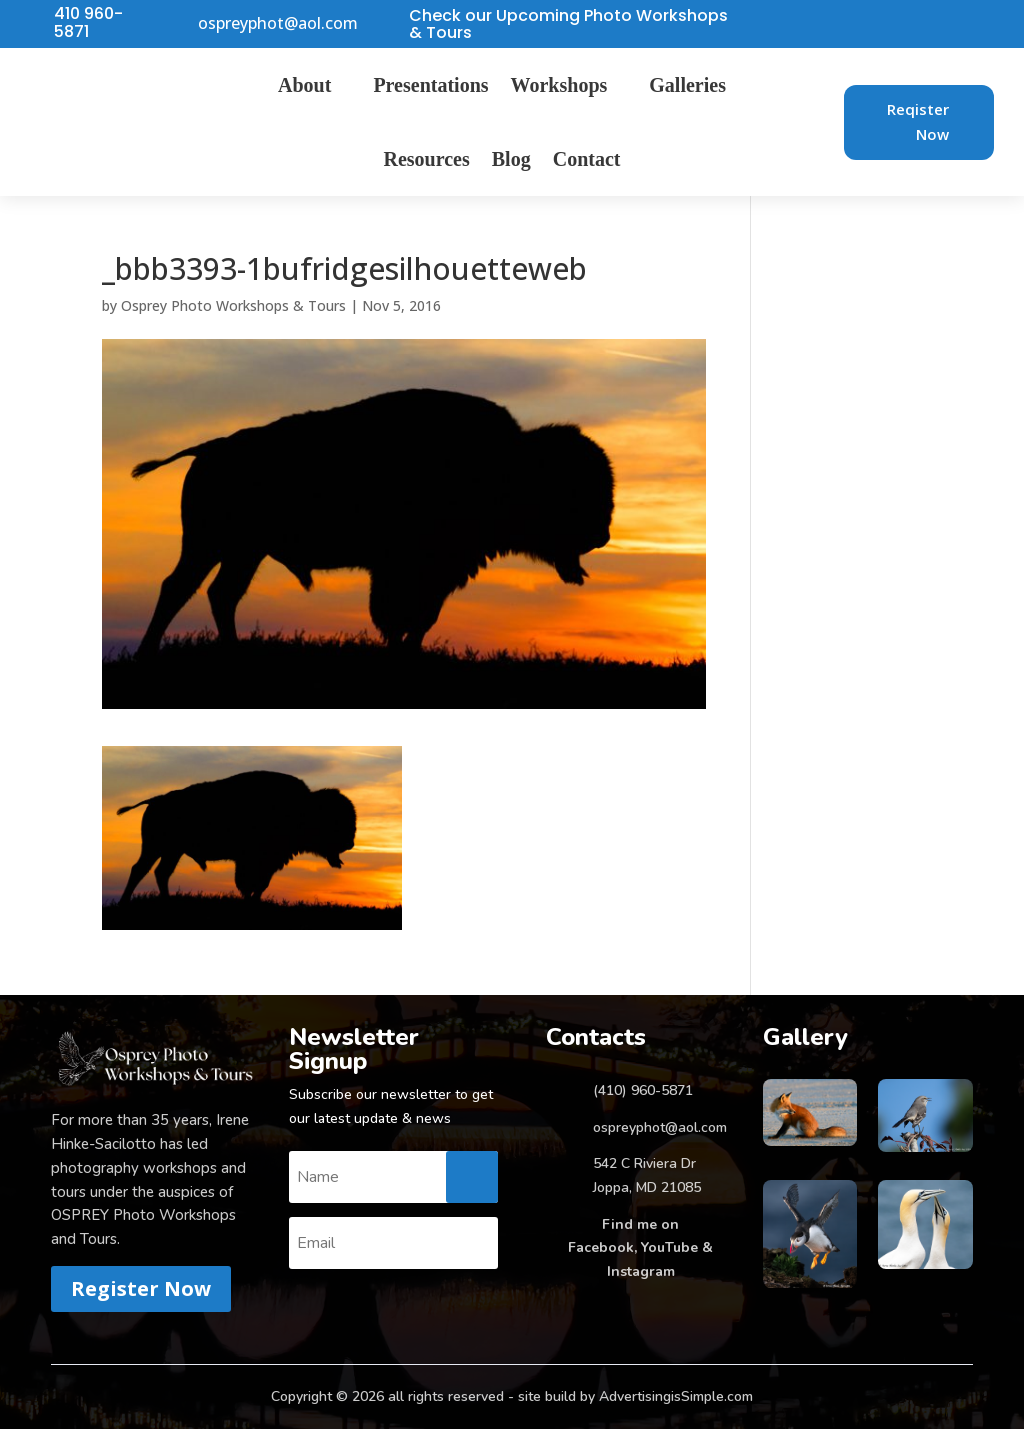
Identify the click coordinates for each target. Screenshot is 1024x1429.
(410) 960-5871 (643, 1090)
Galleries (687, 85)
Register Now (141, 1288)
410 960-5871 (88, 22)
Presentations (430, 85)
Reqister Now (918, 122)
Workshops (559, 85)
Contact (587, 159)
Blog (511, 159)
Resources (427, 159)
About (304, 85)
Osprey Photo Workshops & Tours (233, 305)
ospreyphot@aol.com (278, 24)
